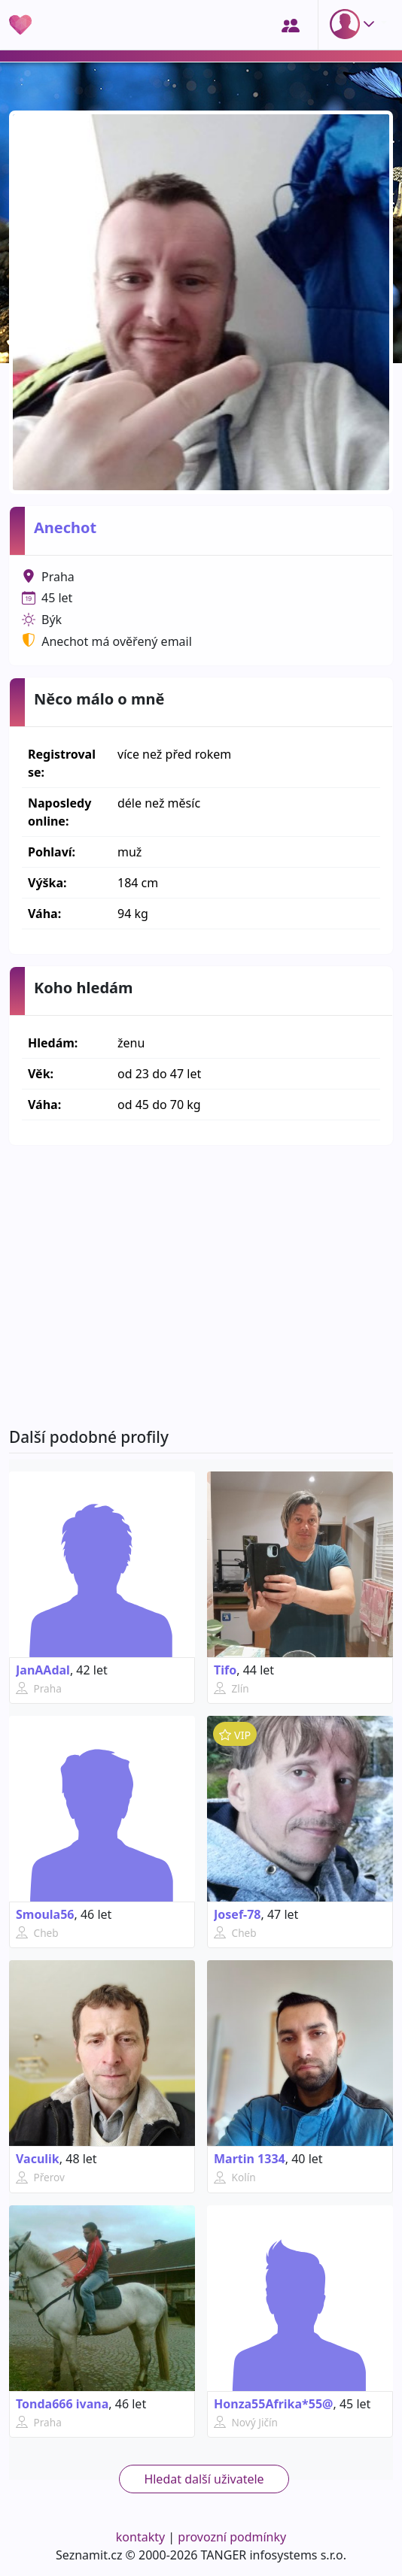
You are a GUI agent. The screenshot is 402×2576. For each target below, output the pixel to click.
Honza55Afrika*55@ (273, 2404)
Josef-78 (237, 1914)
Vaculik (37, 2158)
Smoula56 (45, 1914)
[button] (355, 24)
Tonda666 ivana (62, 2404)
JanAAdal (43, 1670)
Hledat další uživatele (203, 2479)
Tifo (225, 1670)
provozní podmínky (232, 2537)
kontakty (140, 2537)
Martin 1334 (249, 2158)
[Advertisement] (201, 1286)
